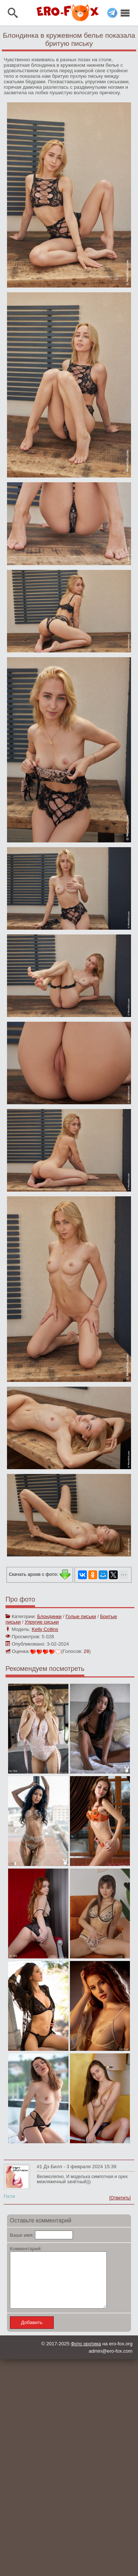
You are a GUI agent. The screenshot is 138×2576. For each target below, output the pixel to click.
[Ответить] (120, 2197)
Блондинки (49, 1616)
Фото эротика (86, 2354)
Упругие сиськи (42, 1622)
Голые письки (81, 1616)
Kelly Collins (45, 1629)
